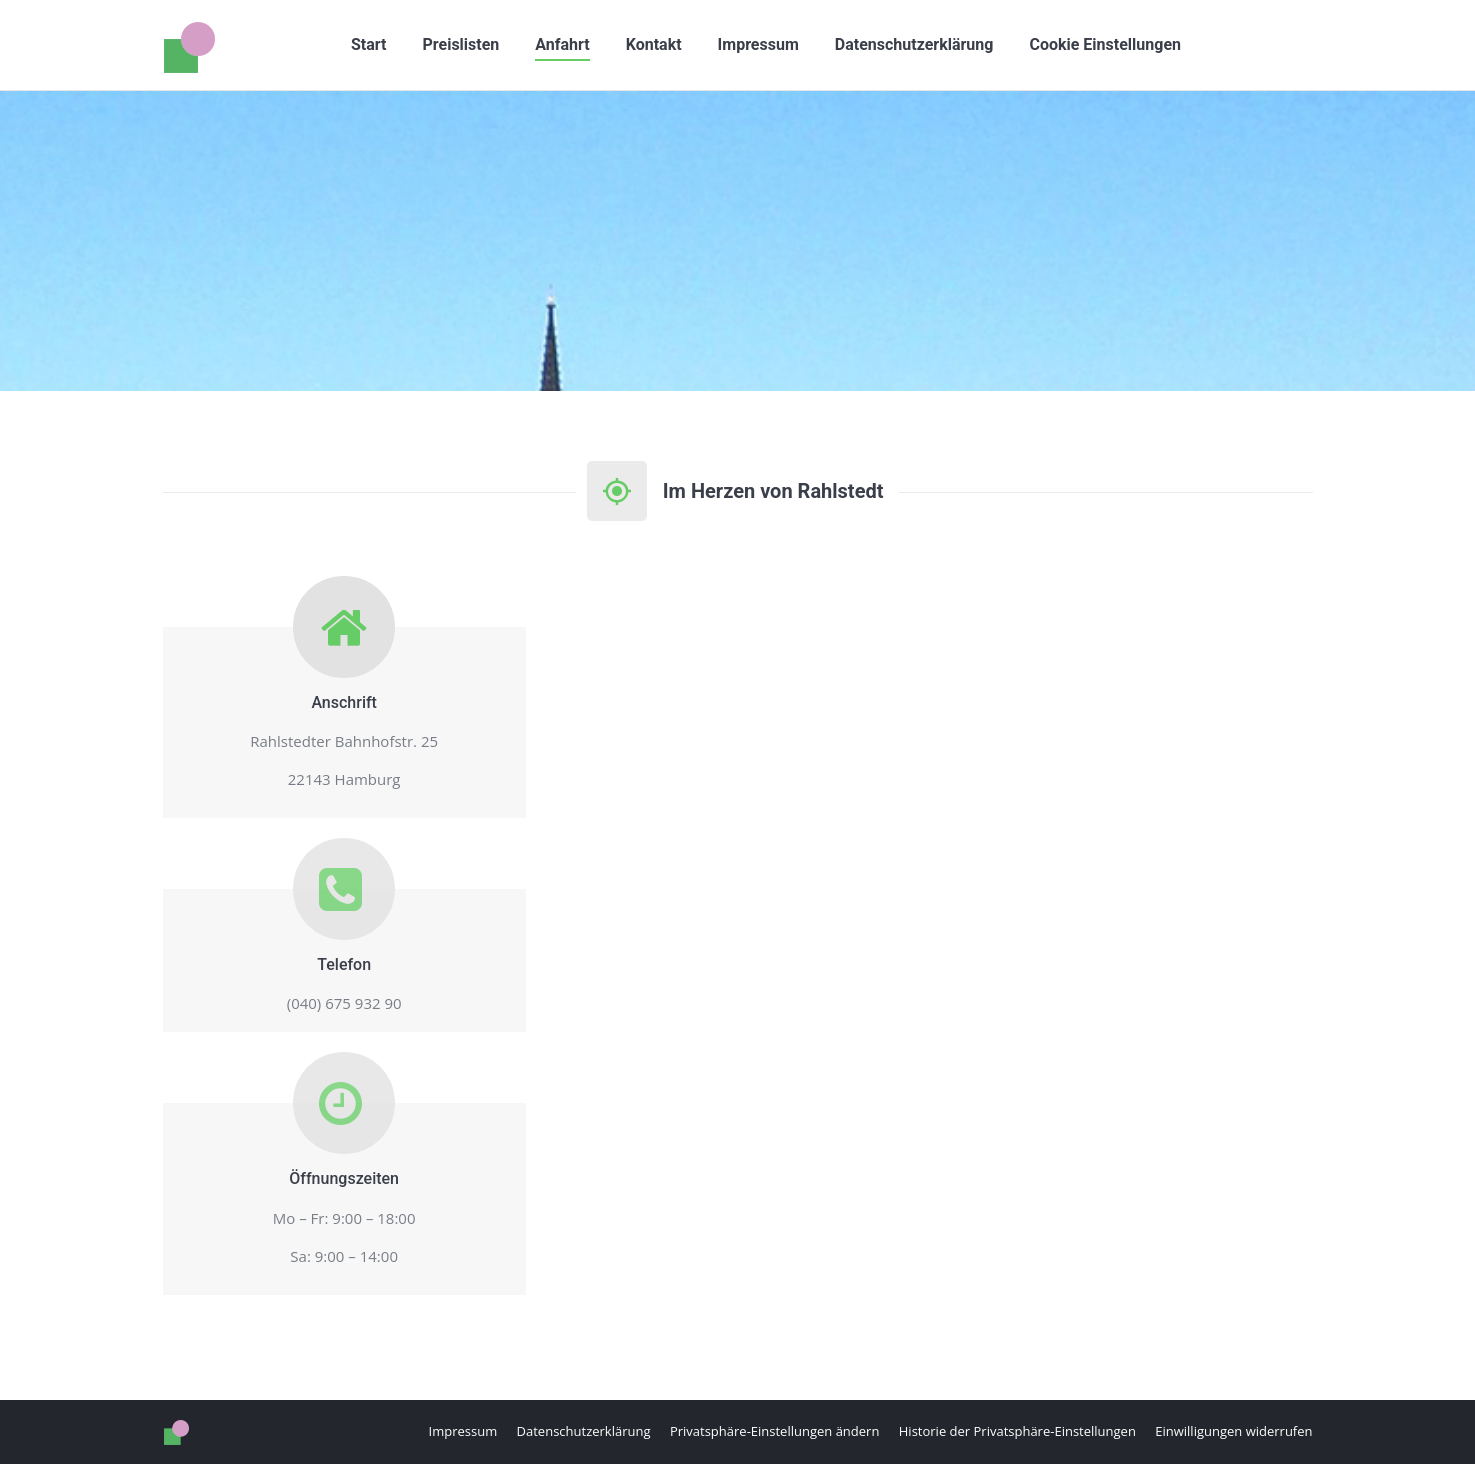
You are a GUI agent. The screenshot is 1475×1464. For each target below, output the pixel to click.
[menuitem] (369, 45)
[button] (1105, 45)
